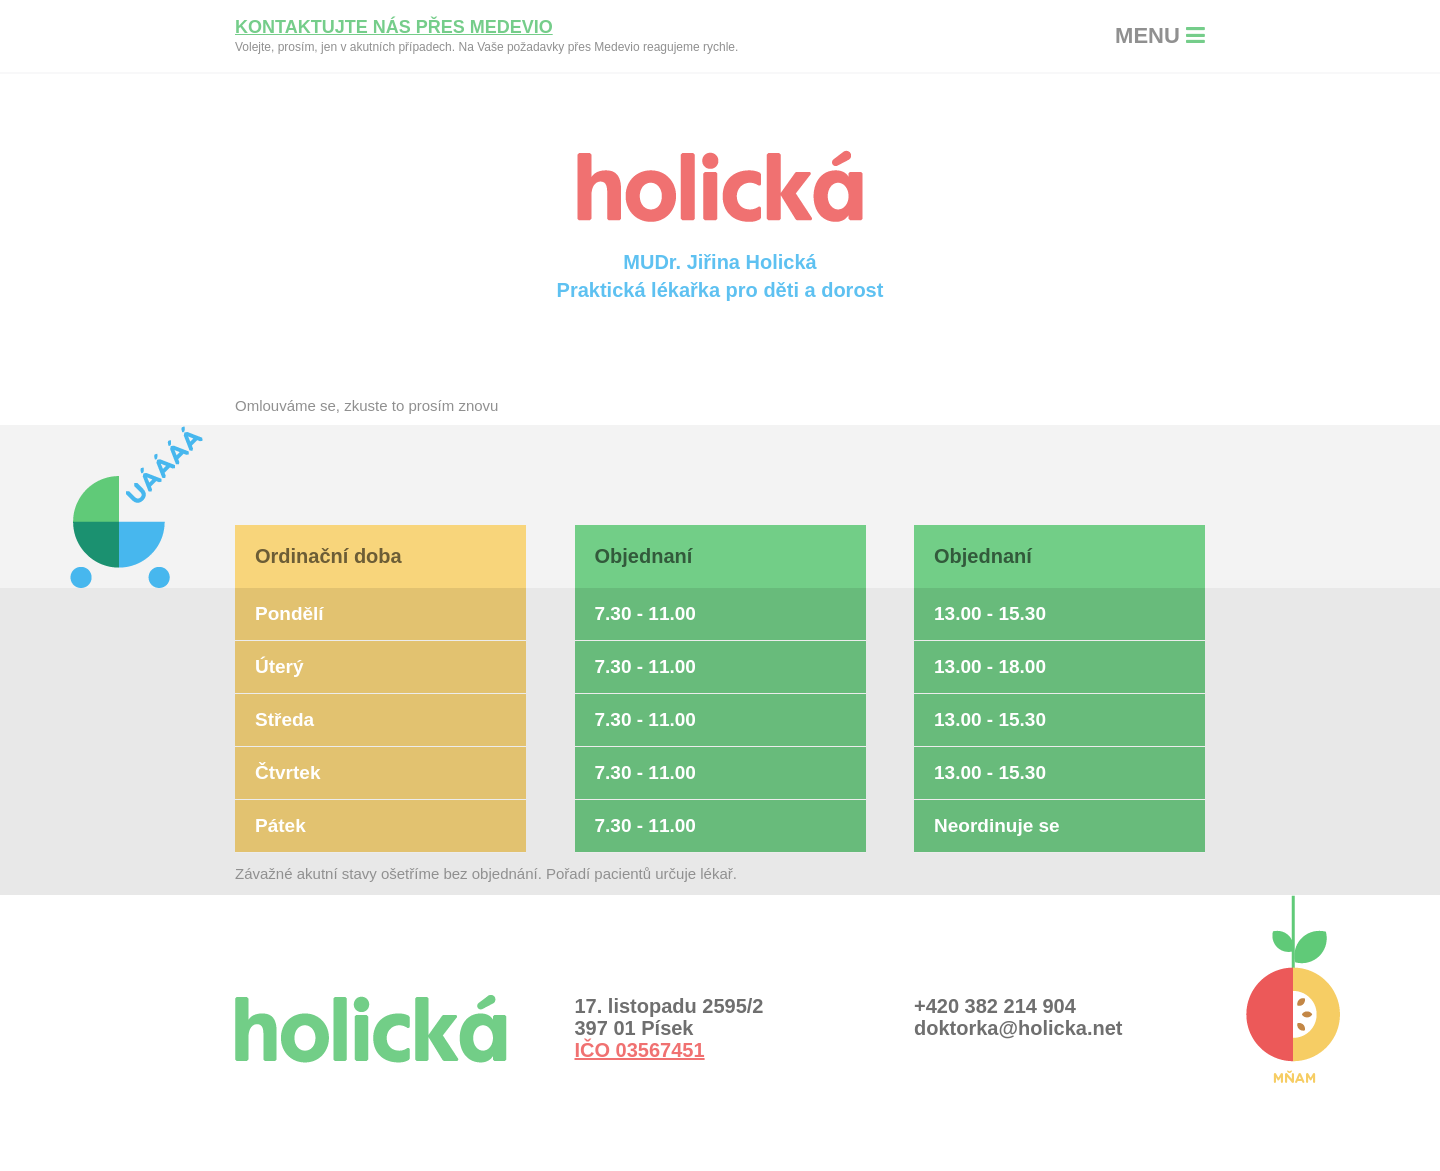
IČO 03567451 (640, 1050)
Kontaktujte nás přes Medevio (394, 27)
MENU (1160, 35)
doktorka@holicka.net (1018, 1028)
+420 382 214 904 (995, 1006)
